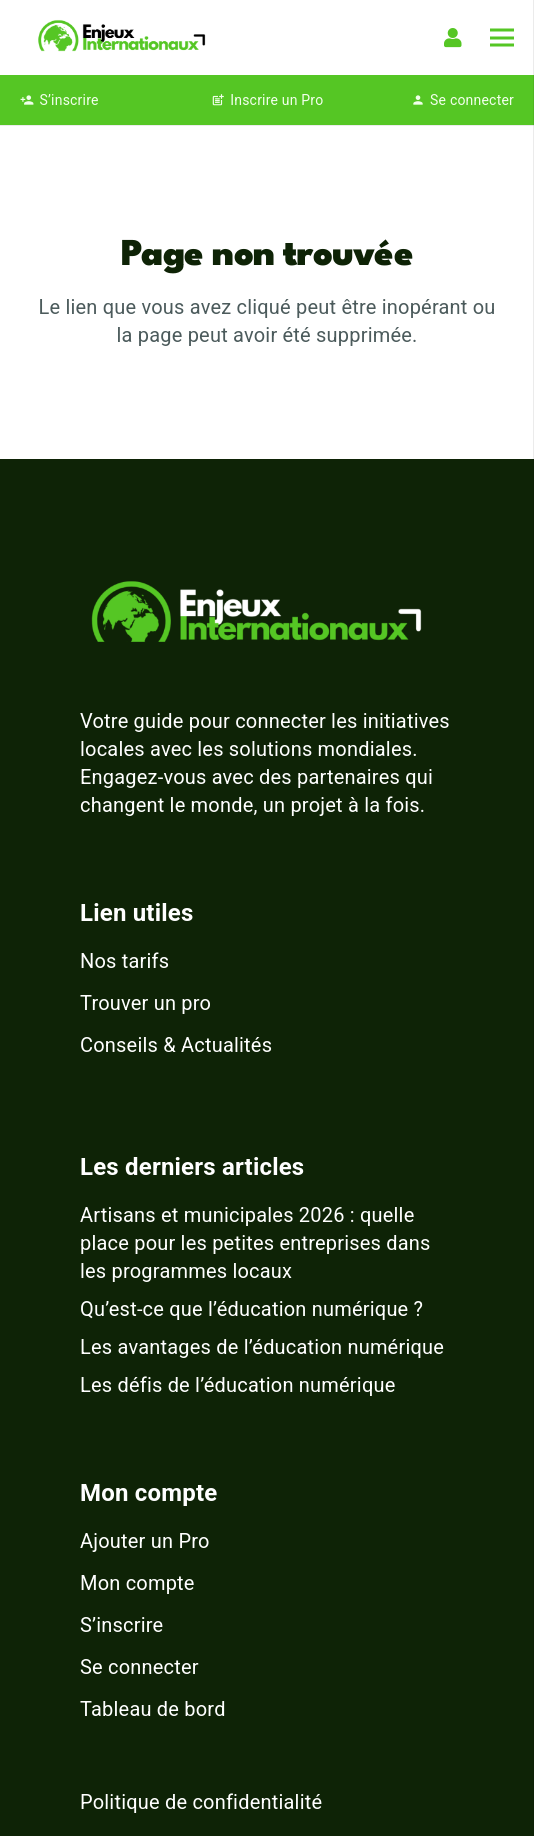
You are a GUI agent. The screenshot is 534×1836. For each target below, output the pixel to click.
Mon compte (137, 1583)
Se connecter (139, 1667)
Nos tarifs (124, 961)
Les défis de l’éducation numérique (238, 1385)
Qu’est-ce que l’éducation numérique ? (251, 1309)
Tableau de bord (153, 1709)
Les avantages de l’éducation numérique (262, 1347)
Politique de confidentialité (201, 1802)
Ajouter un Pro (145, 1541)
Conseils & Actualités (176, 1045)
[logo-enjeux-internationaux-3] (121, 37)
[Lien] (457, 38)
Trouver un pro (145, 1003)
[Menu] (502, 38)
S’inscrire (121, 1625)
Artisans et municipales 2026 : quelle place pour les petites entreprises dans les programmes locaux (255, 1243)
